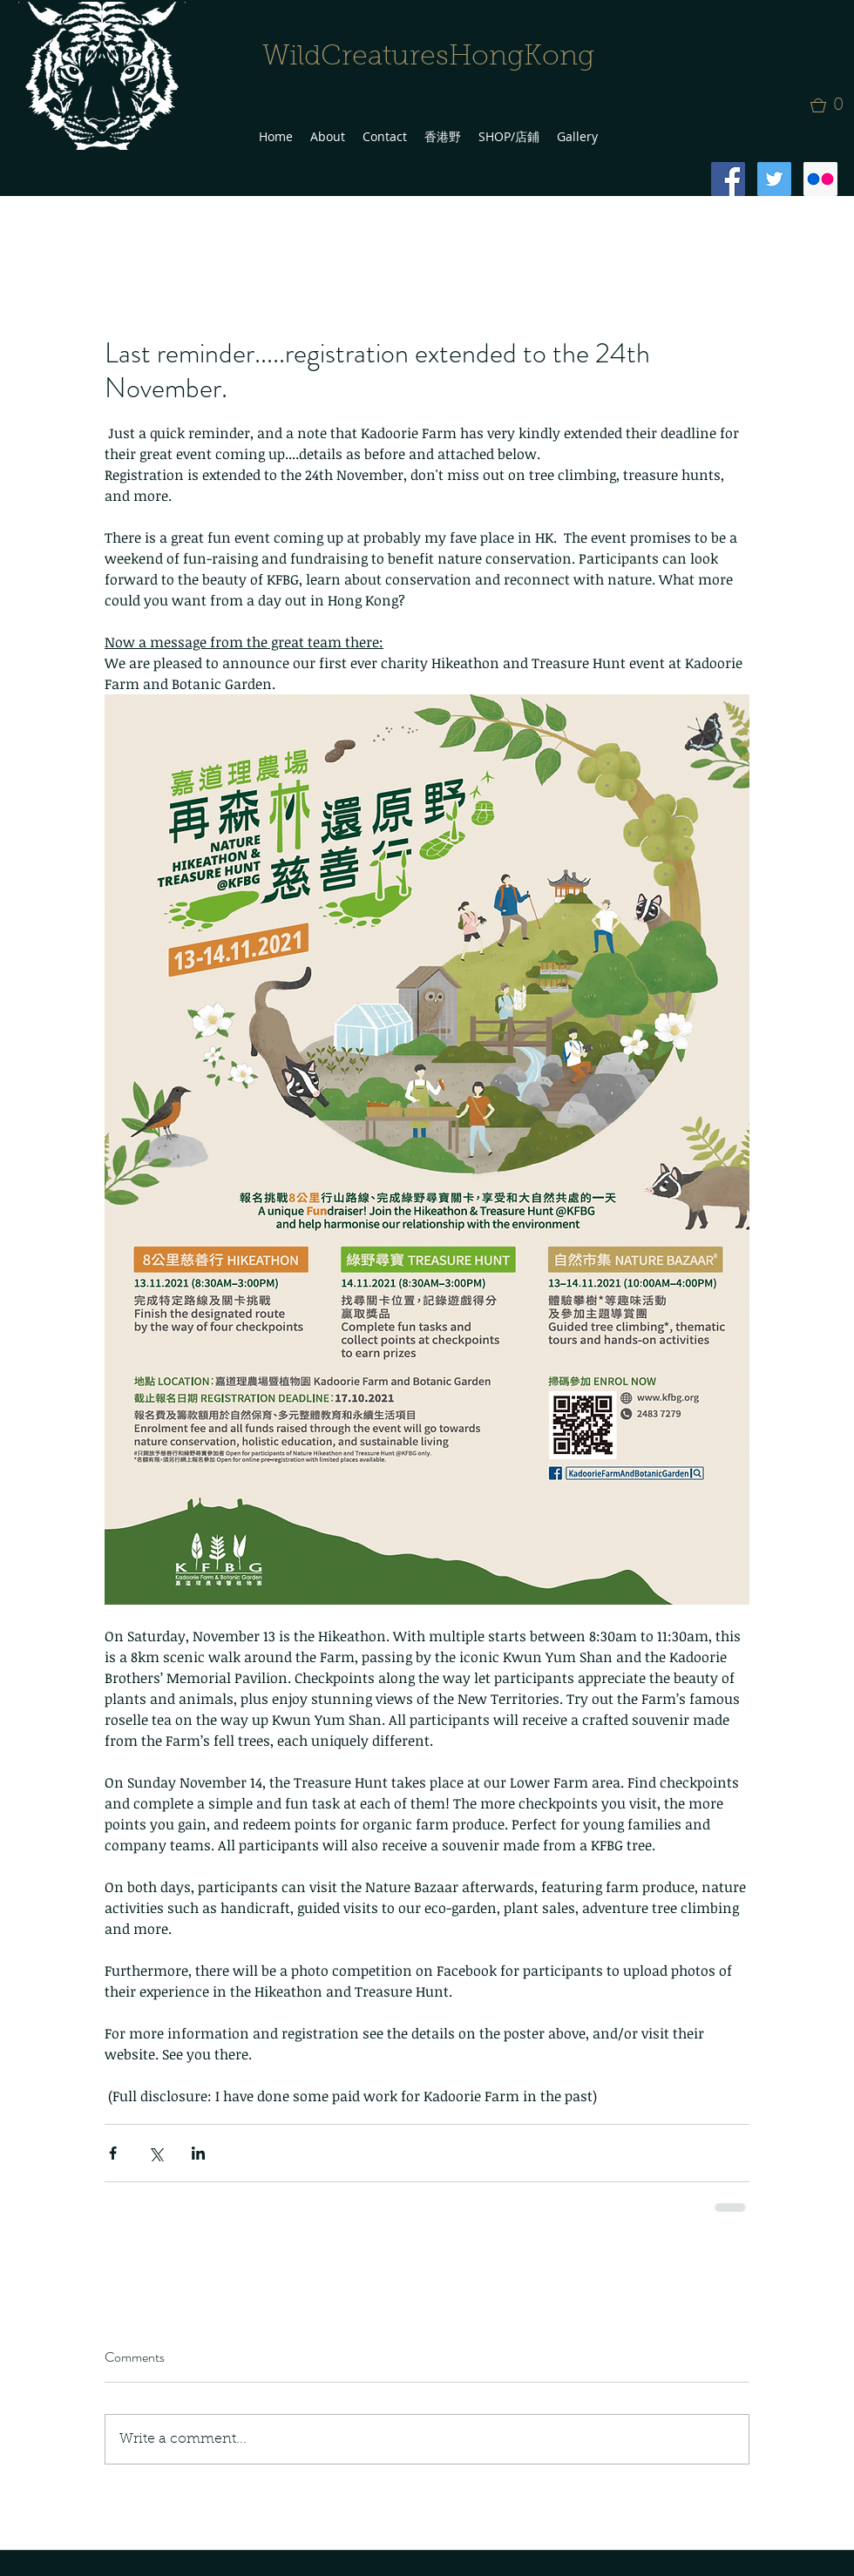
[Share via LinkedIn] (198, 2153)
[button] (832, 105)
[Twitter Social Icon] (774, 179)
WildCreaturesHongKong (428, 57)
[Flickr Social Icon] (820, 179)
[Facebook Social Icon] (728, 179)
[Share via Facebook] (113, 2153)
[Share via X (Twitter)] (155, 2153)
